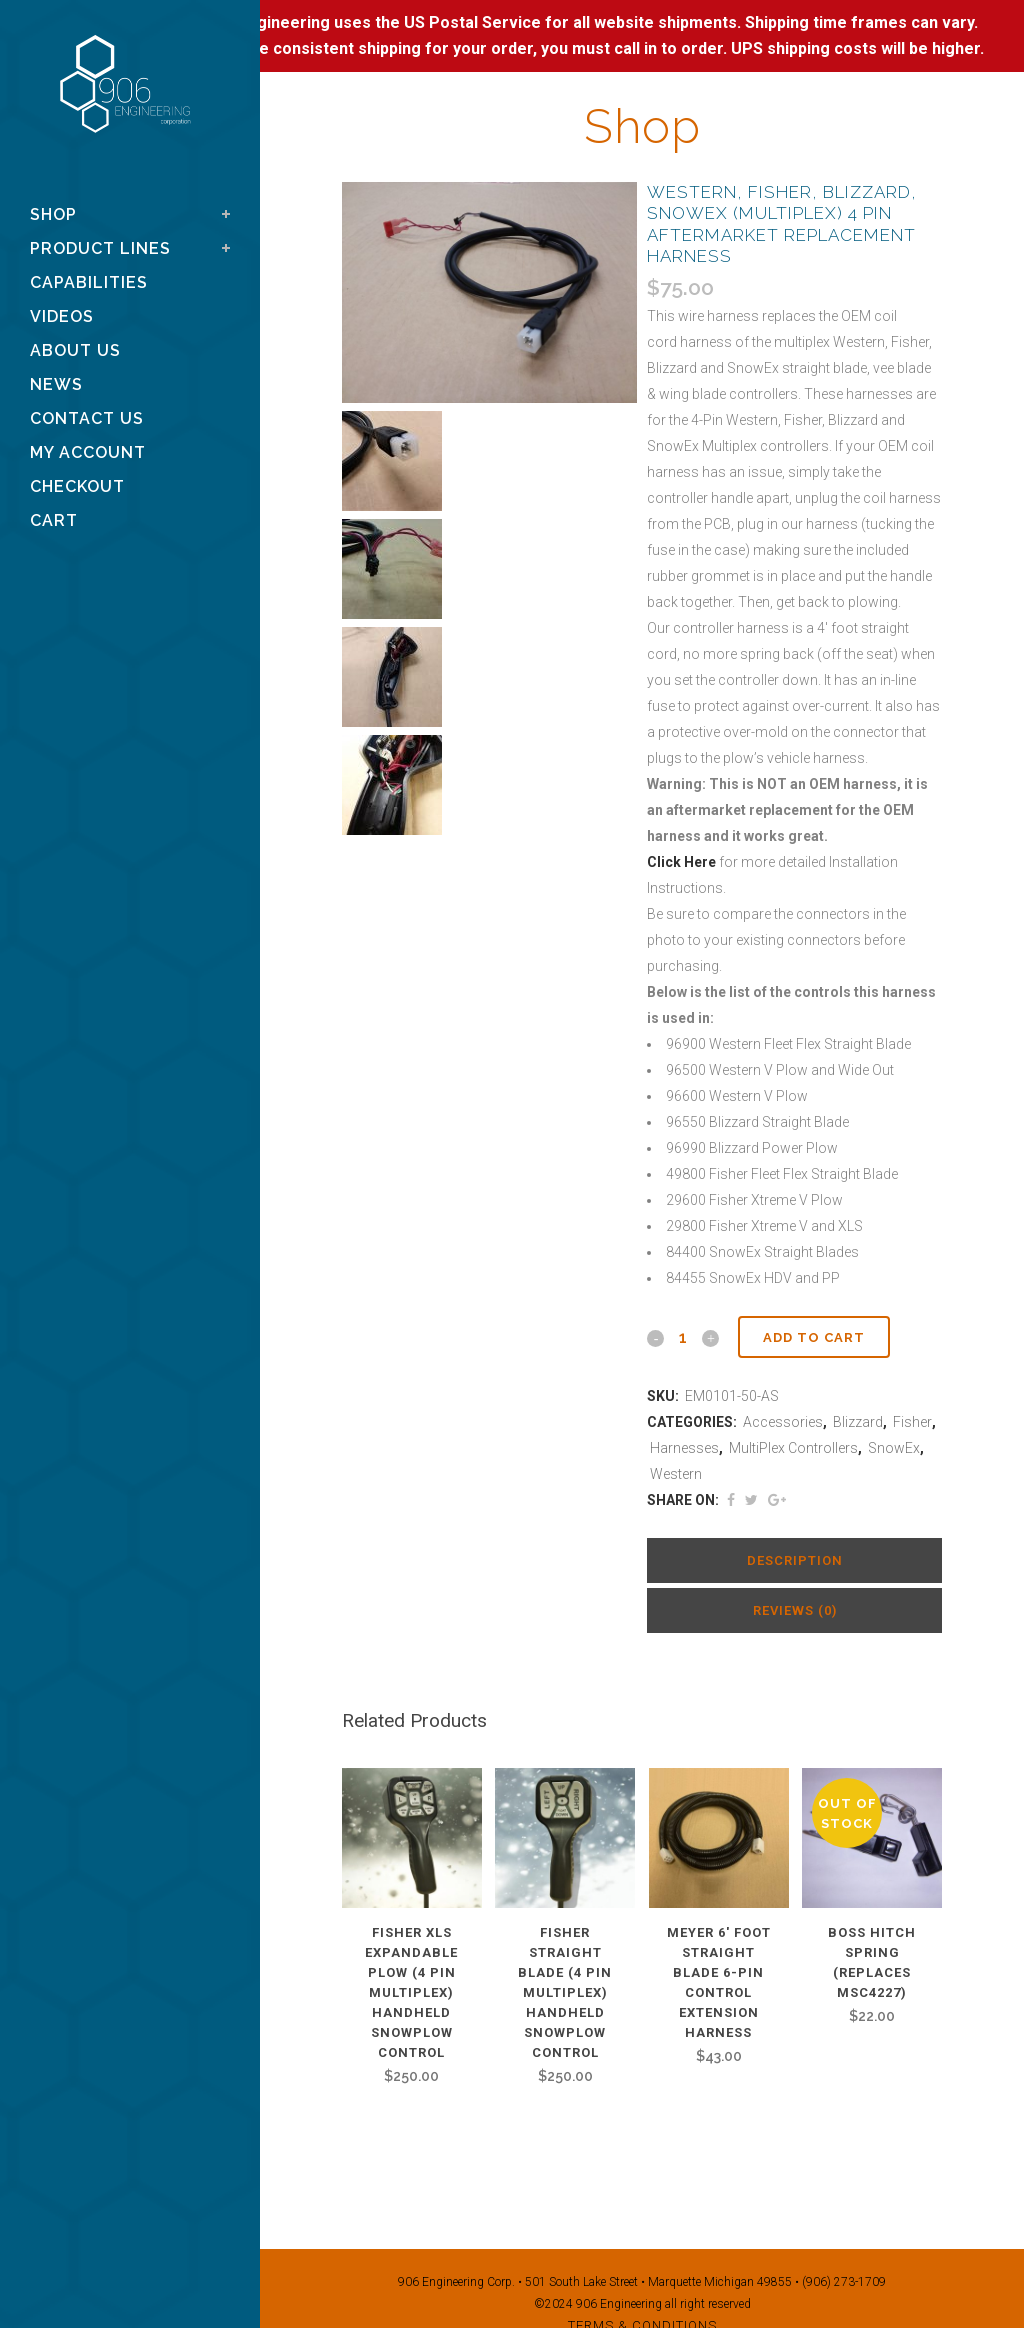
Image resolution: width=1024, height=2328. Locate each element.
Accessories (783, 1422)
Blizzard (858, 1422)
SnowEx (894, 1448)
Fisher (912, 1422)
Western (676, 1474)
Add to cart (814, 1337)
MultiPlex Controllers (793, 1448)
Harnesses (684, 1448)
